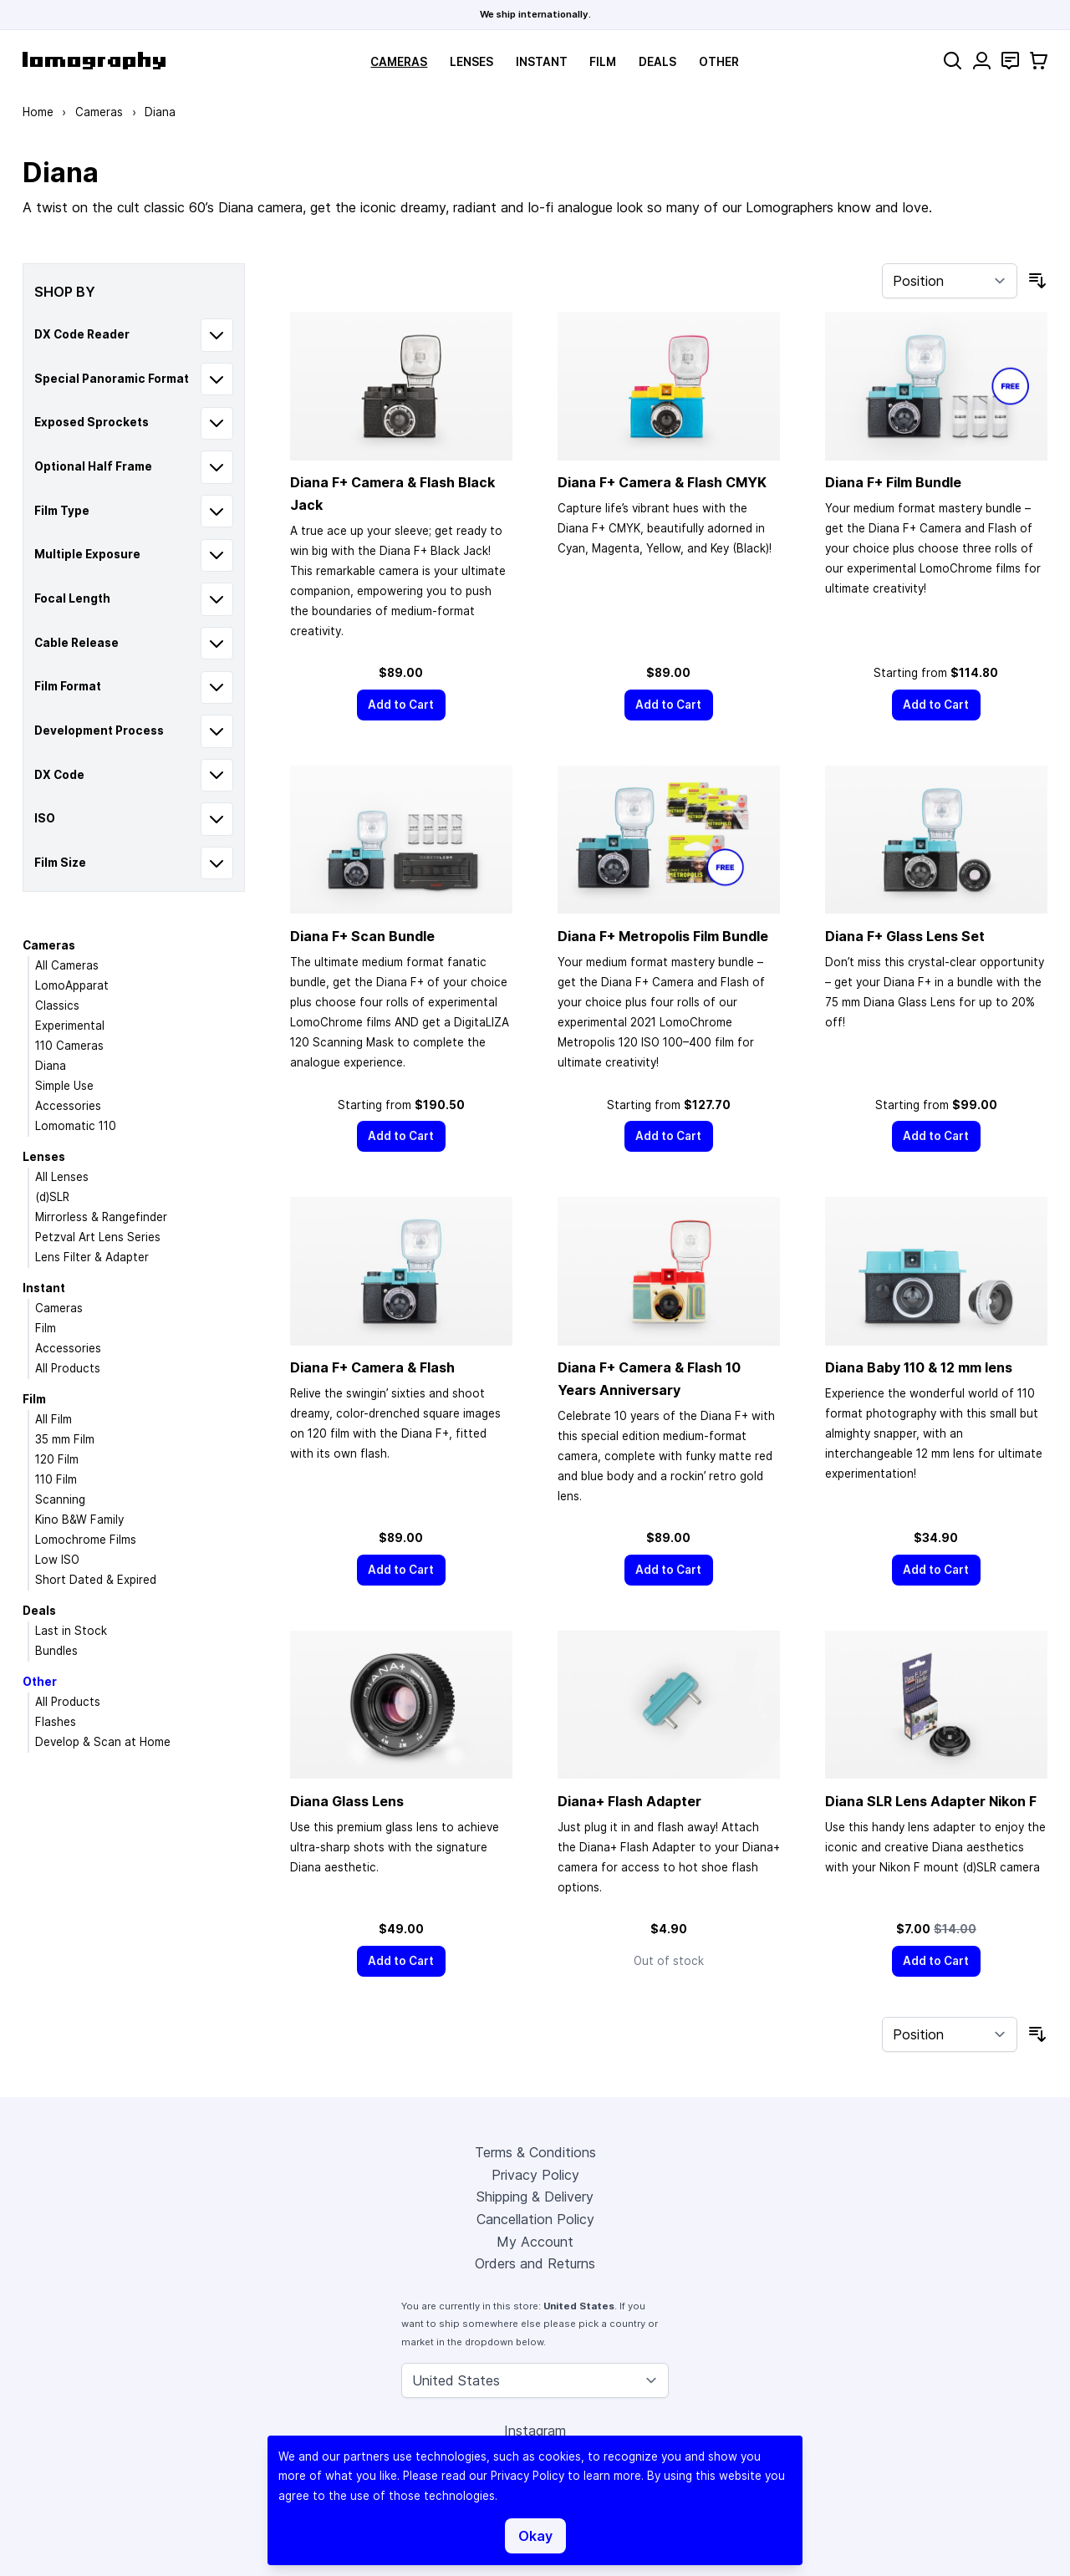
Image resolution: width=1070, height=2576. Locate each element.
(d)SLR (52, 1197)
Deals (657, 62)
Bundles (56, 1650)
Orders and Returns (535, 2263)
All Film (53, 1419)
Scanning (60, 1499)
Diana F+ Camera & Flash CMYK (662, 482)
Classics (57, 1005)
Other (719, 62)
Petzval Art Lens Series (97, 1237)
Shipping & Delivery (535, 2196)
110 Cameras (69, 1045)
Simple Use (64, 1085)
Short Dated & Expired (95, 1579)
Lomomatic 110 (75, 1126)
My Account (535, 2241)
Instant (542, 62)
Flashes (55, 1721)
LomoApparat (72, 985)
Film (602, 62)
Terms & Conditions (535, 2152)
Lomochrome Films (85, 1539)
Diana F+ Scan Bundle (362, 936)
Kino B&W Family (79, 1519)
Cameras (398, 62)
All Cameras (67, 965)
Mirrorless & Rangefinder (101, 1217)
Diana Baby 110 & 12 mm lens (918, 1367)
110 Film (56, 1479)
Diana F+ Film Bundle (893, 482)
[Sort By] (949, 280)
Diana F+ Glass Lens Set (905, 936)
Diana (50, 1065)
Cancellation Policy (535, 2219)
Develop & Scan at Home (103, 1742)
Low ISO (57, 1559)
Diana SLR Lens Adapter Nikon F (931, 1801)
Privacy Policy (535, 2174)
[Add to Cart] (401, 705)
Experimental (69, 1025)
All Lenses (62, 1177)
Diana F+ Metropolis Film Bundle (663, 936)
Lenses (471, 62)
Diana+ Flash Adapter (629, 1801)
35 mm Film (64, 1439)
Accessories (68, 1105)
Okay (535, 2536)
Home (38, 112)
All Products (67, 1368)
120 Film (57, 1459)
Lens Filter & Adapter (92, 1257)
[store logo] (94, 60)
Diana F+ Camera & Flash (372, 1367)
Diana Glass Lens (347, 1801)
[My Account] (982, 60)
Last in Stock (71, 1630)
